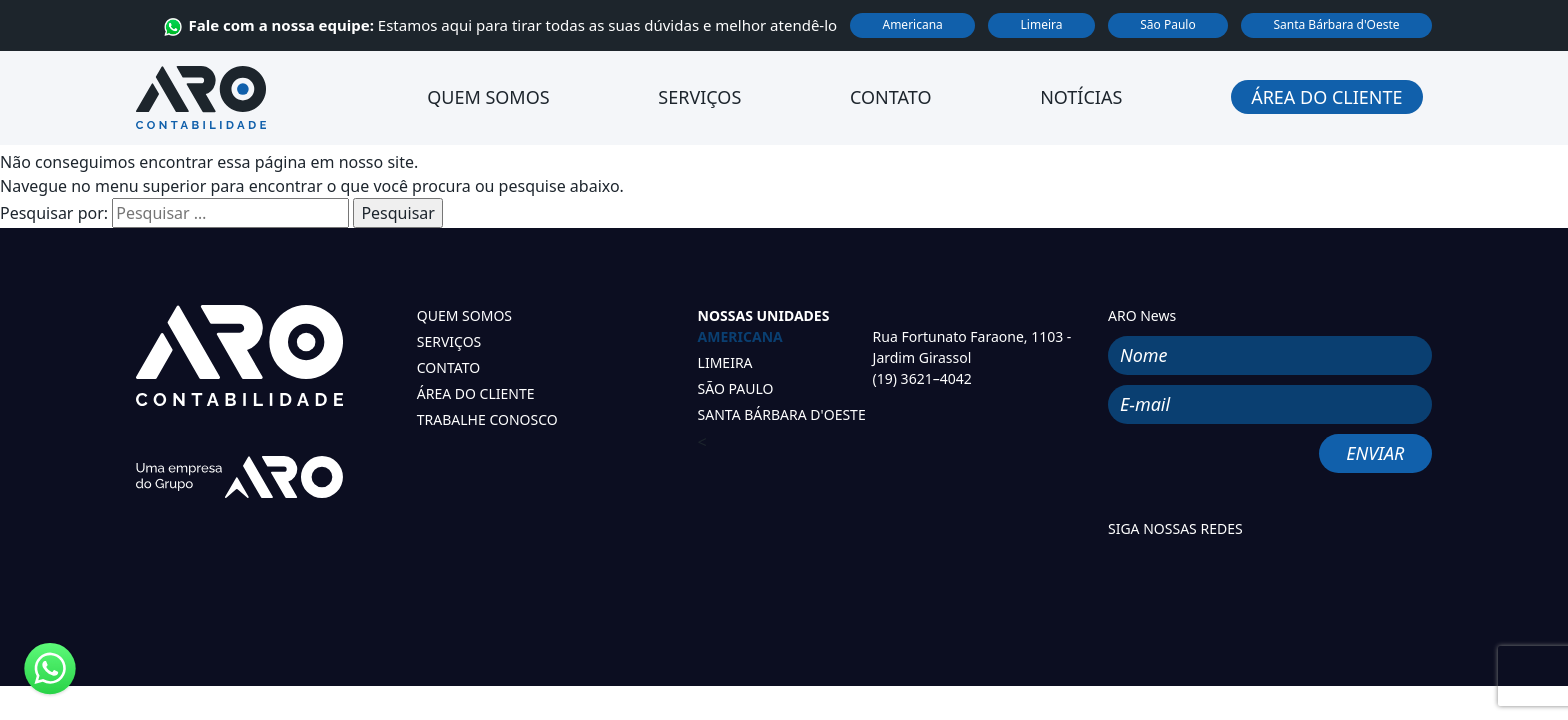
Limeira (1042, 24)
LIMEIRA (725, 362)
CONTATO (448, 367)
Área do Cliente (1326, 97)
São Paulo (1167, 24)
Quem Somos (488, 97)
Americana (912, 24)
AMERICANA (740, 336)
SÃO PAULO (736, 388)
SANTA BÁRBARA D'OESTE (782, 414)
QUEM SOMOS (464, 315)
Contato (890, 97)
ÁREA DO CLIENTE (476, 393)
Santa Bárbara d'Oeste (1336, 24)
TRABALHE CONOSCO (487, 419)
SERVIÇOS (449, 341)
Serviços (699, 97)
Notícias (1081, 97)
